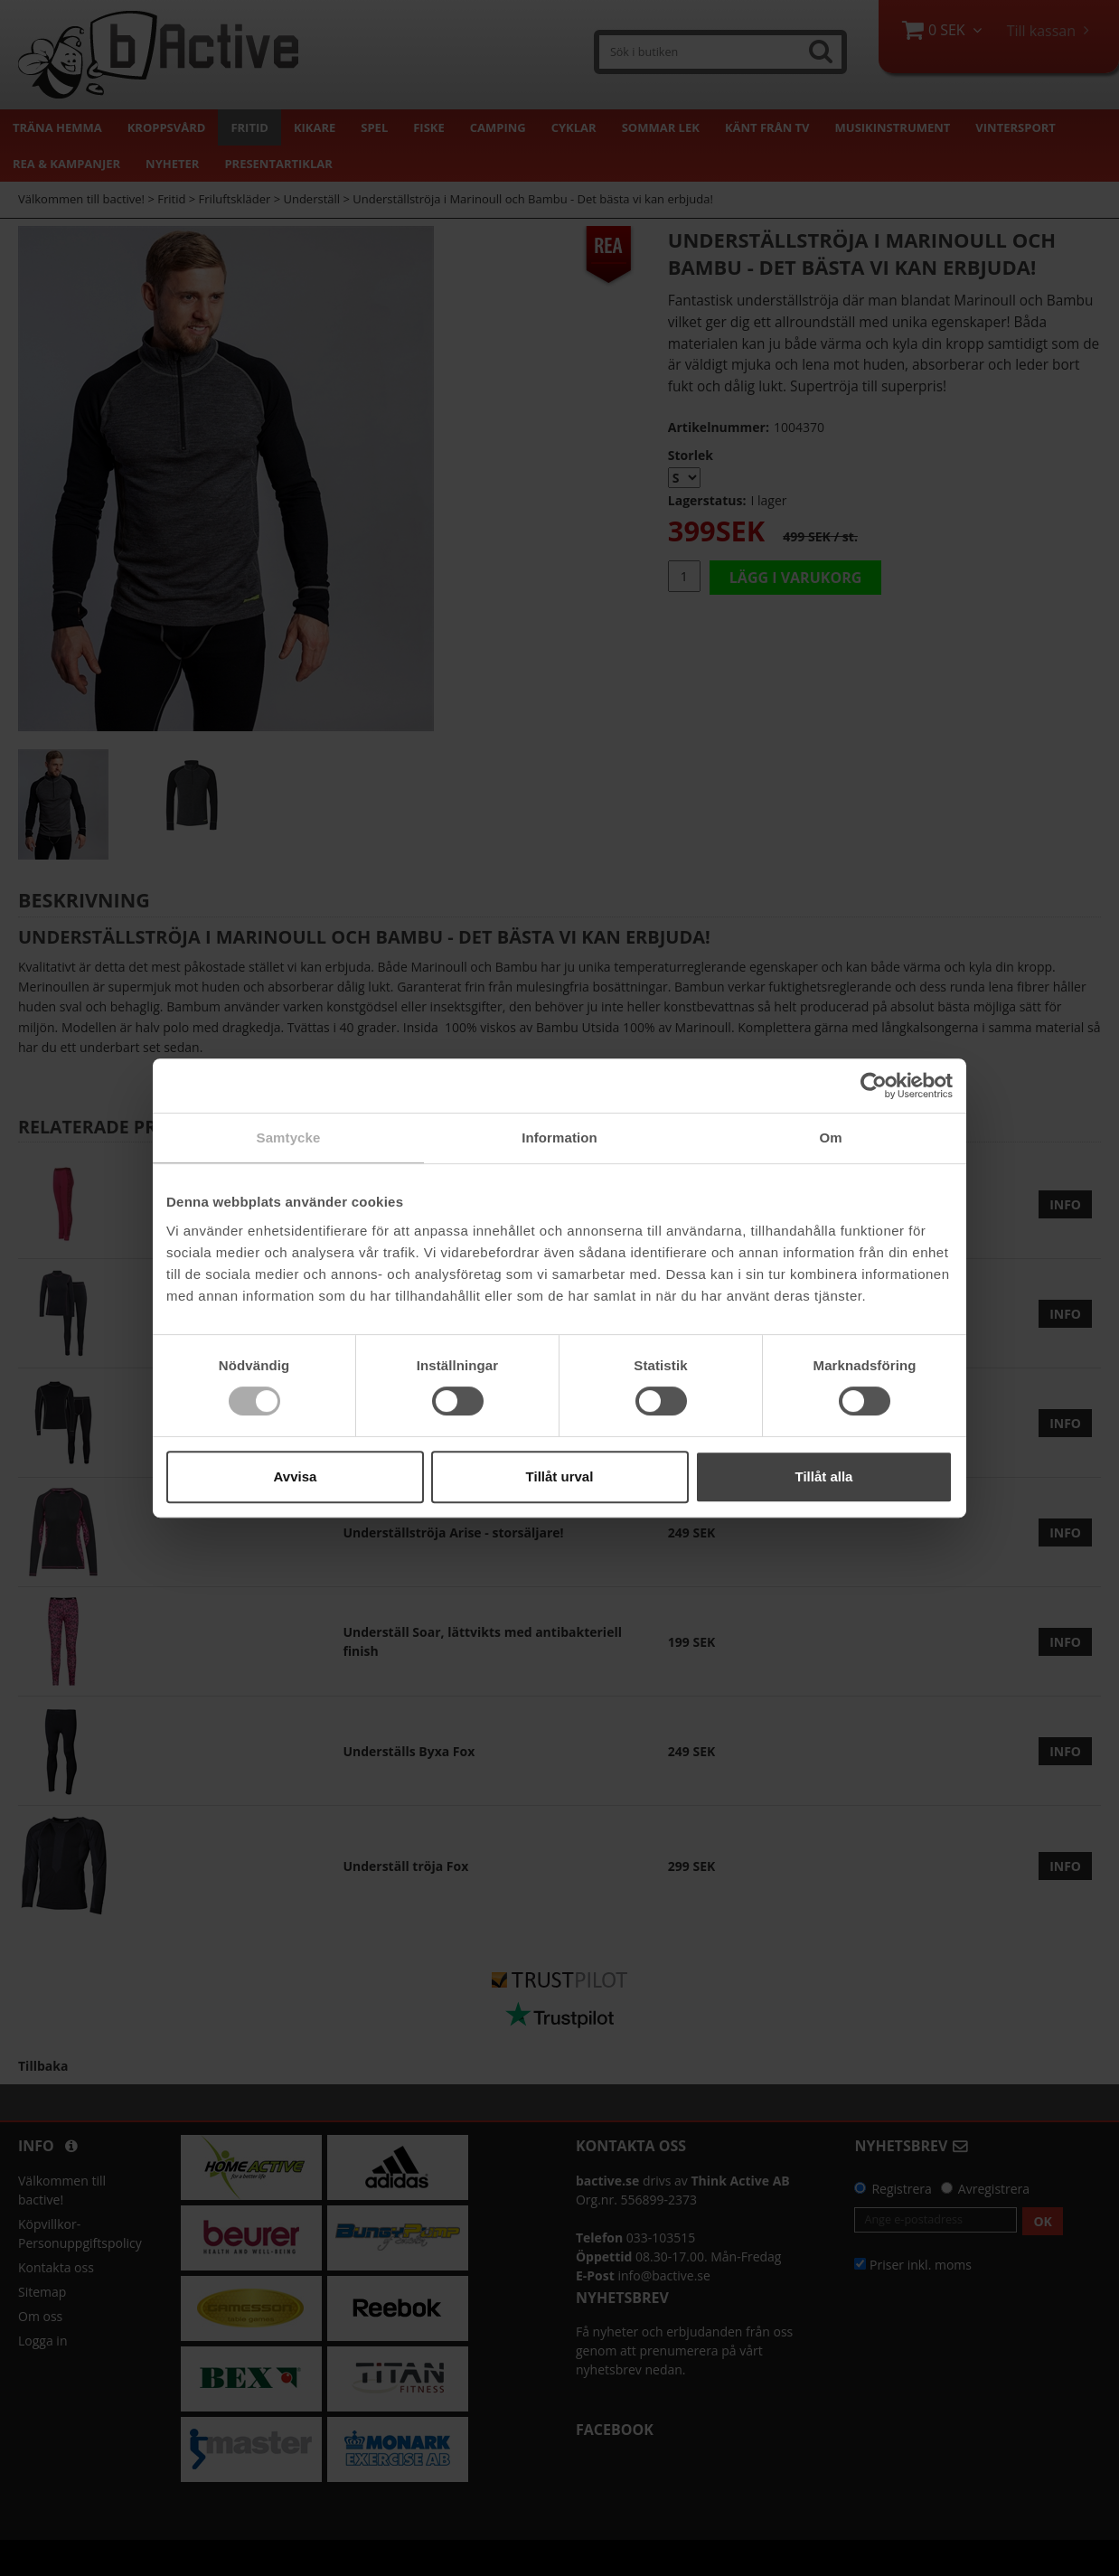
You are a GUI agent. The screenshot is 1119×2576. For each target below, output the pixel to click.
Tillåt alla (824, 1476)
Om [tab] (830, 1137)
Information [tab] (559, 1137)
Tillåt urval (560, 1476)
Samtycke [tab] (289, 1137)
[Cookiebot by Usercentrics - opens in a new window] (874, 1085)
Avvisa (295, 1476)
